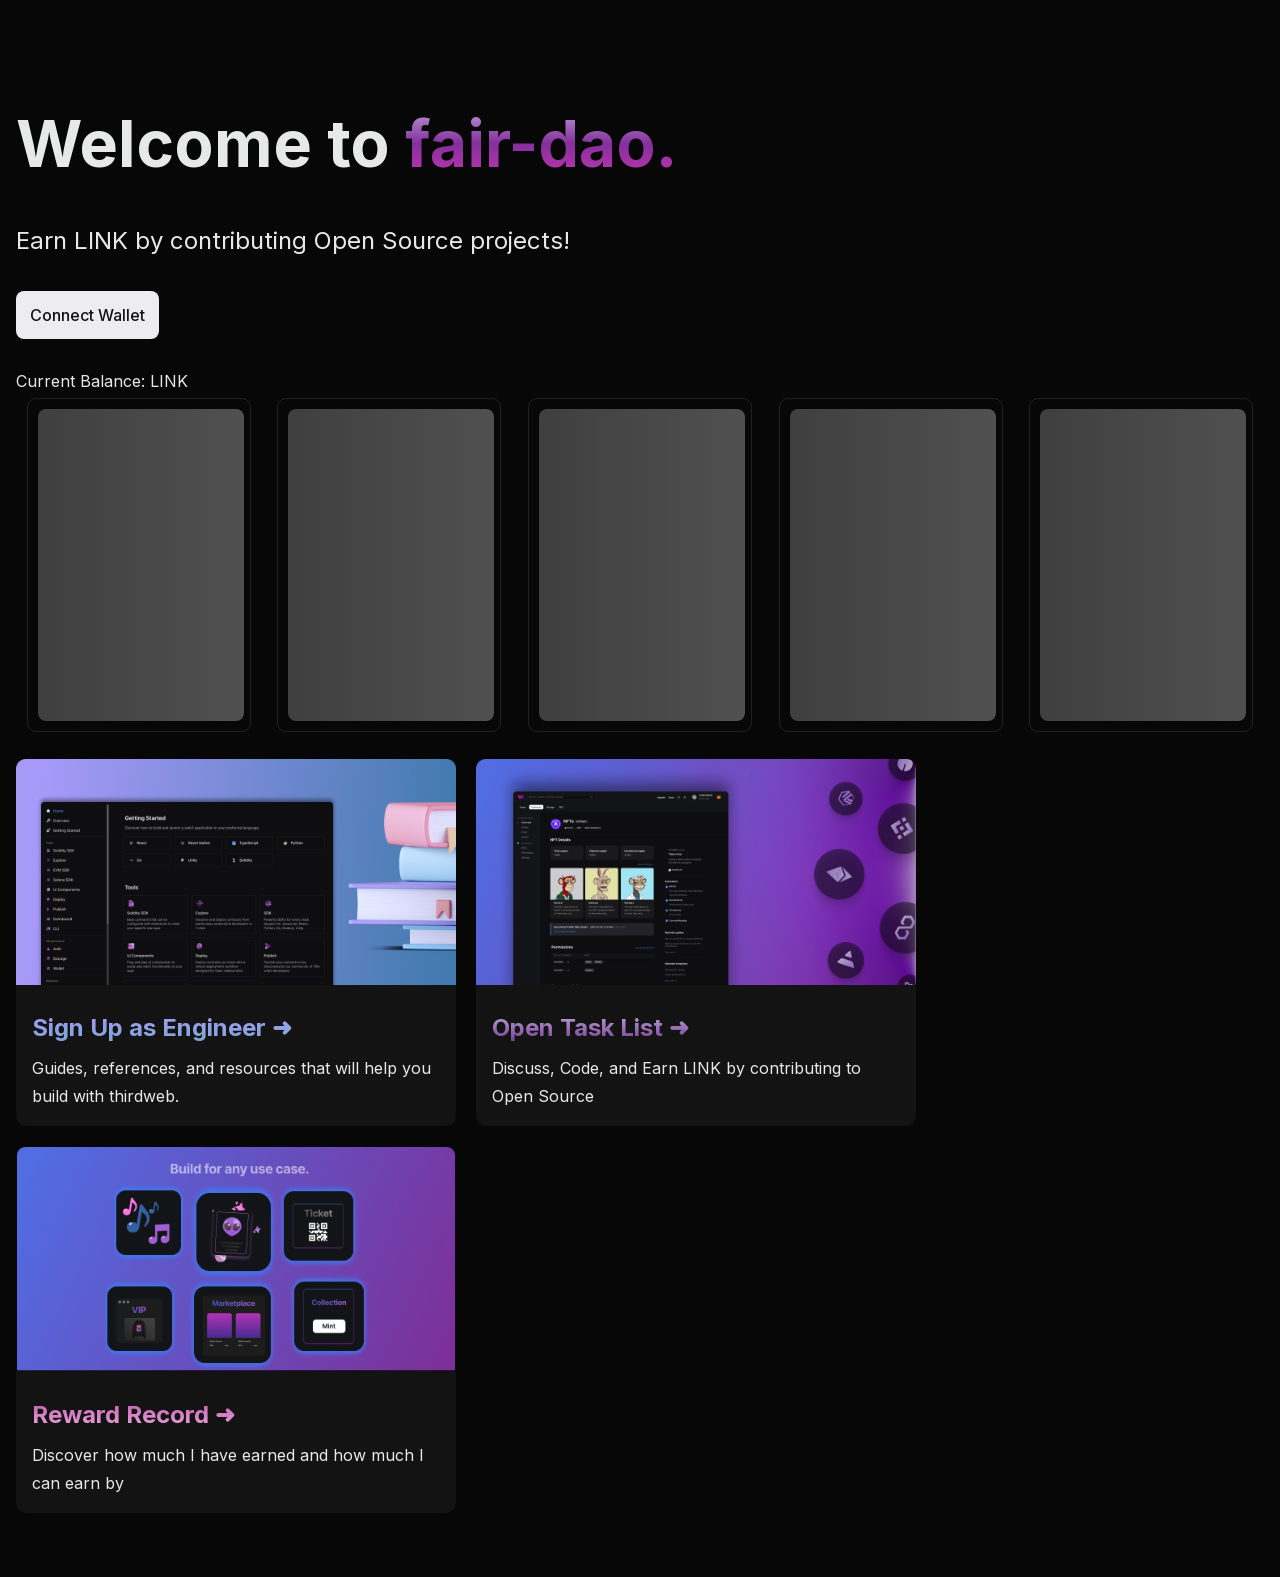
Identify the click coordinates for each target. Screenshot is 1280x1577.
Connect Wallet (87, 315)
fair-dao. (541, 143)
